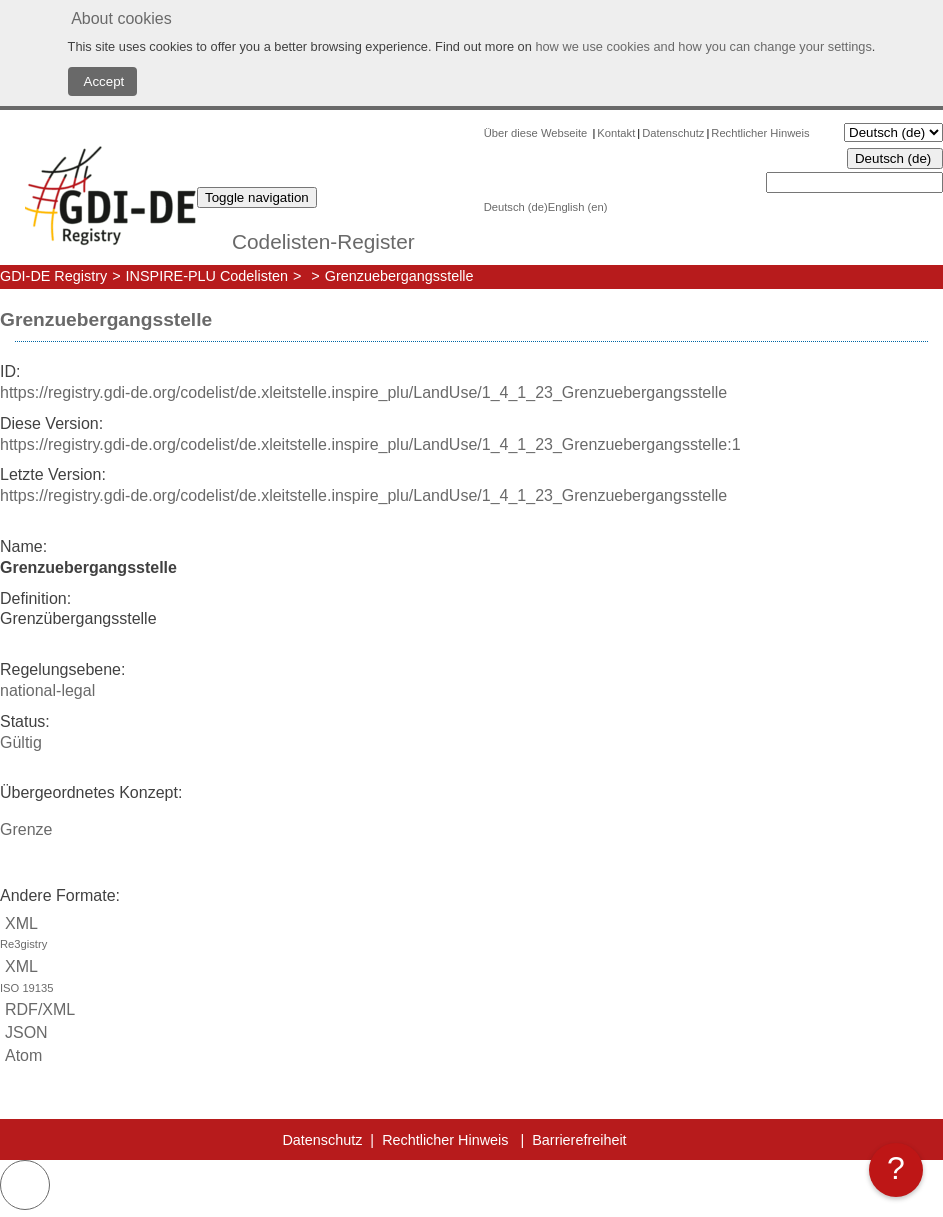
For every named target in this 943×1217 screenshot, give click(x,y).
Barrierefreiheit (579, 1140)
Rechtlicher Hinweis (760, 133)
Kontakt (616, 133)
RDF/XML (37, 1009)
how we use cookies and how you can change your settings (703, 46)
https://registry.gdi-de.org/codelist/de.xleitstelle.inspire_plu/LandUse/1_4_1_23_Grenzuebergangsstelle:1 (370, 444)
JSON (24, 1032)
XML (471, 935)
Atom (21, 1055)
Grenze (26, 829)
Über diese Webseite (537, 133)
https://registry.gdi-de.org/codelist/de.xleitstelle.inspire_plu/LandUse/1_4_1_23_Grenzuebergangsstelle (363, 392)
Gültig (21, 742)
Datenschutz (673, 133)
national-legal (47, 690)
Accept (103, 81)
